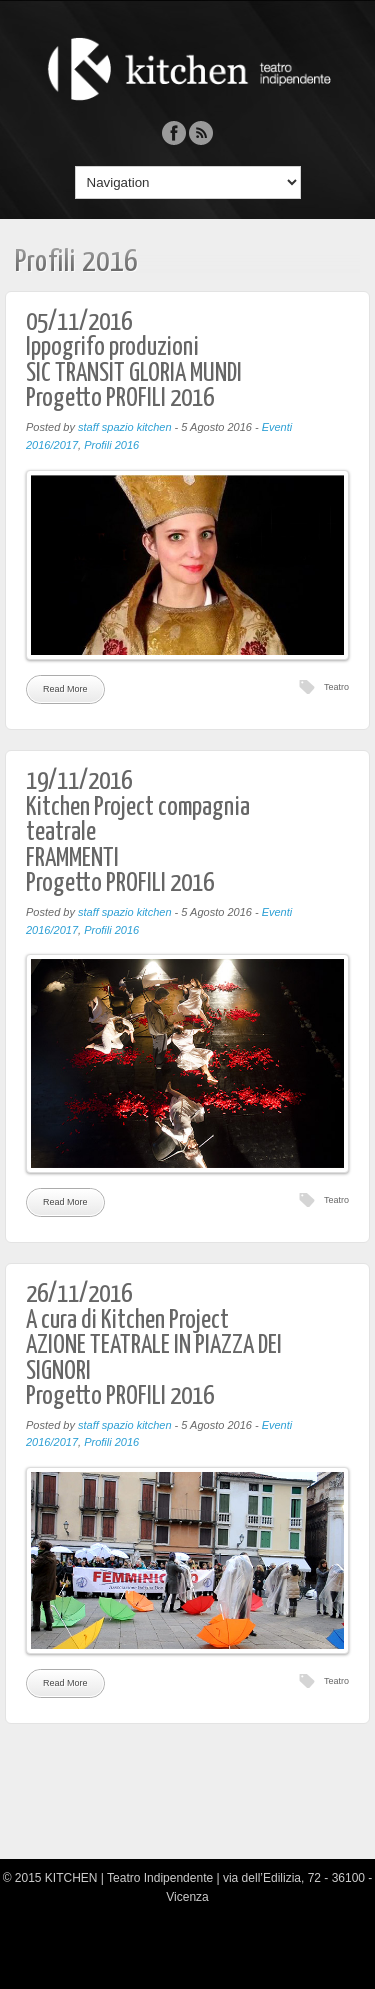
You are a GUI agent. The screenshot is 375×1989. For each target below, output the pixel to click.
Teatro (336, 687)
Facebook (174, 133)
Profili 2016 (111, 445)
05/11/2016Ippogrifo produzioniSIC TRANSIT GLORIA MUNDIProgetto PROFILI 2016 (134, 361)
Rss (201, 133)
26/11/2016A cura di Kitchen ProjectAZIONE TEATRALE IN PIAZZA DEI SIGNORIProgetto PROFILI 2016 (154, 1345)
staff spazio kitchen (125, 427)
